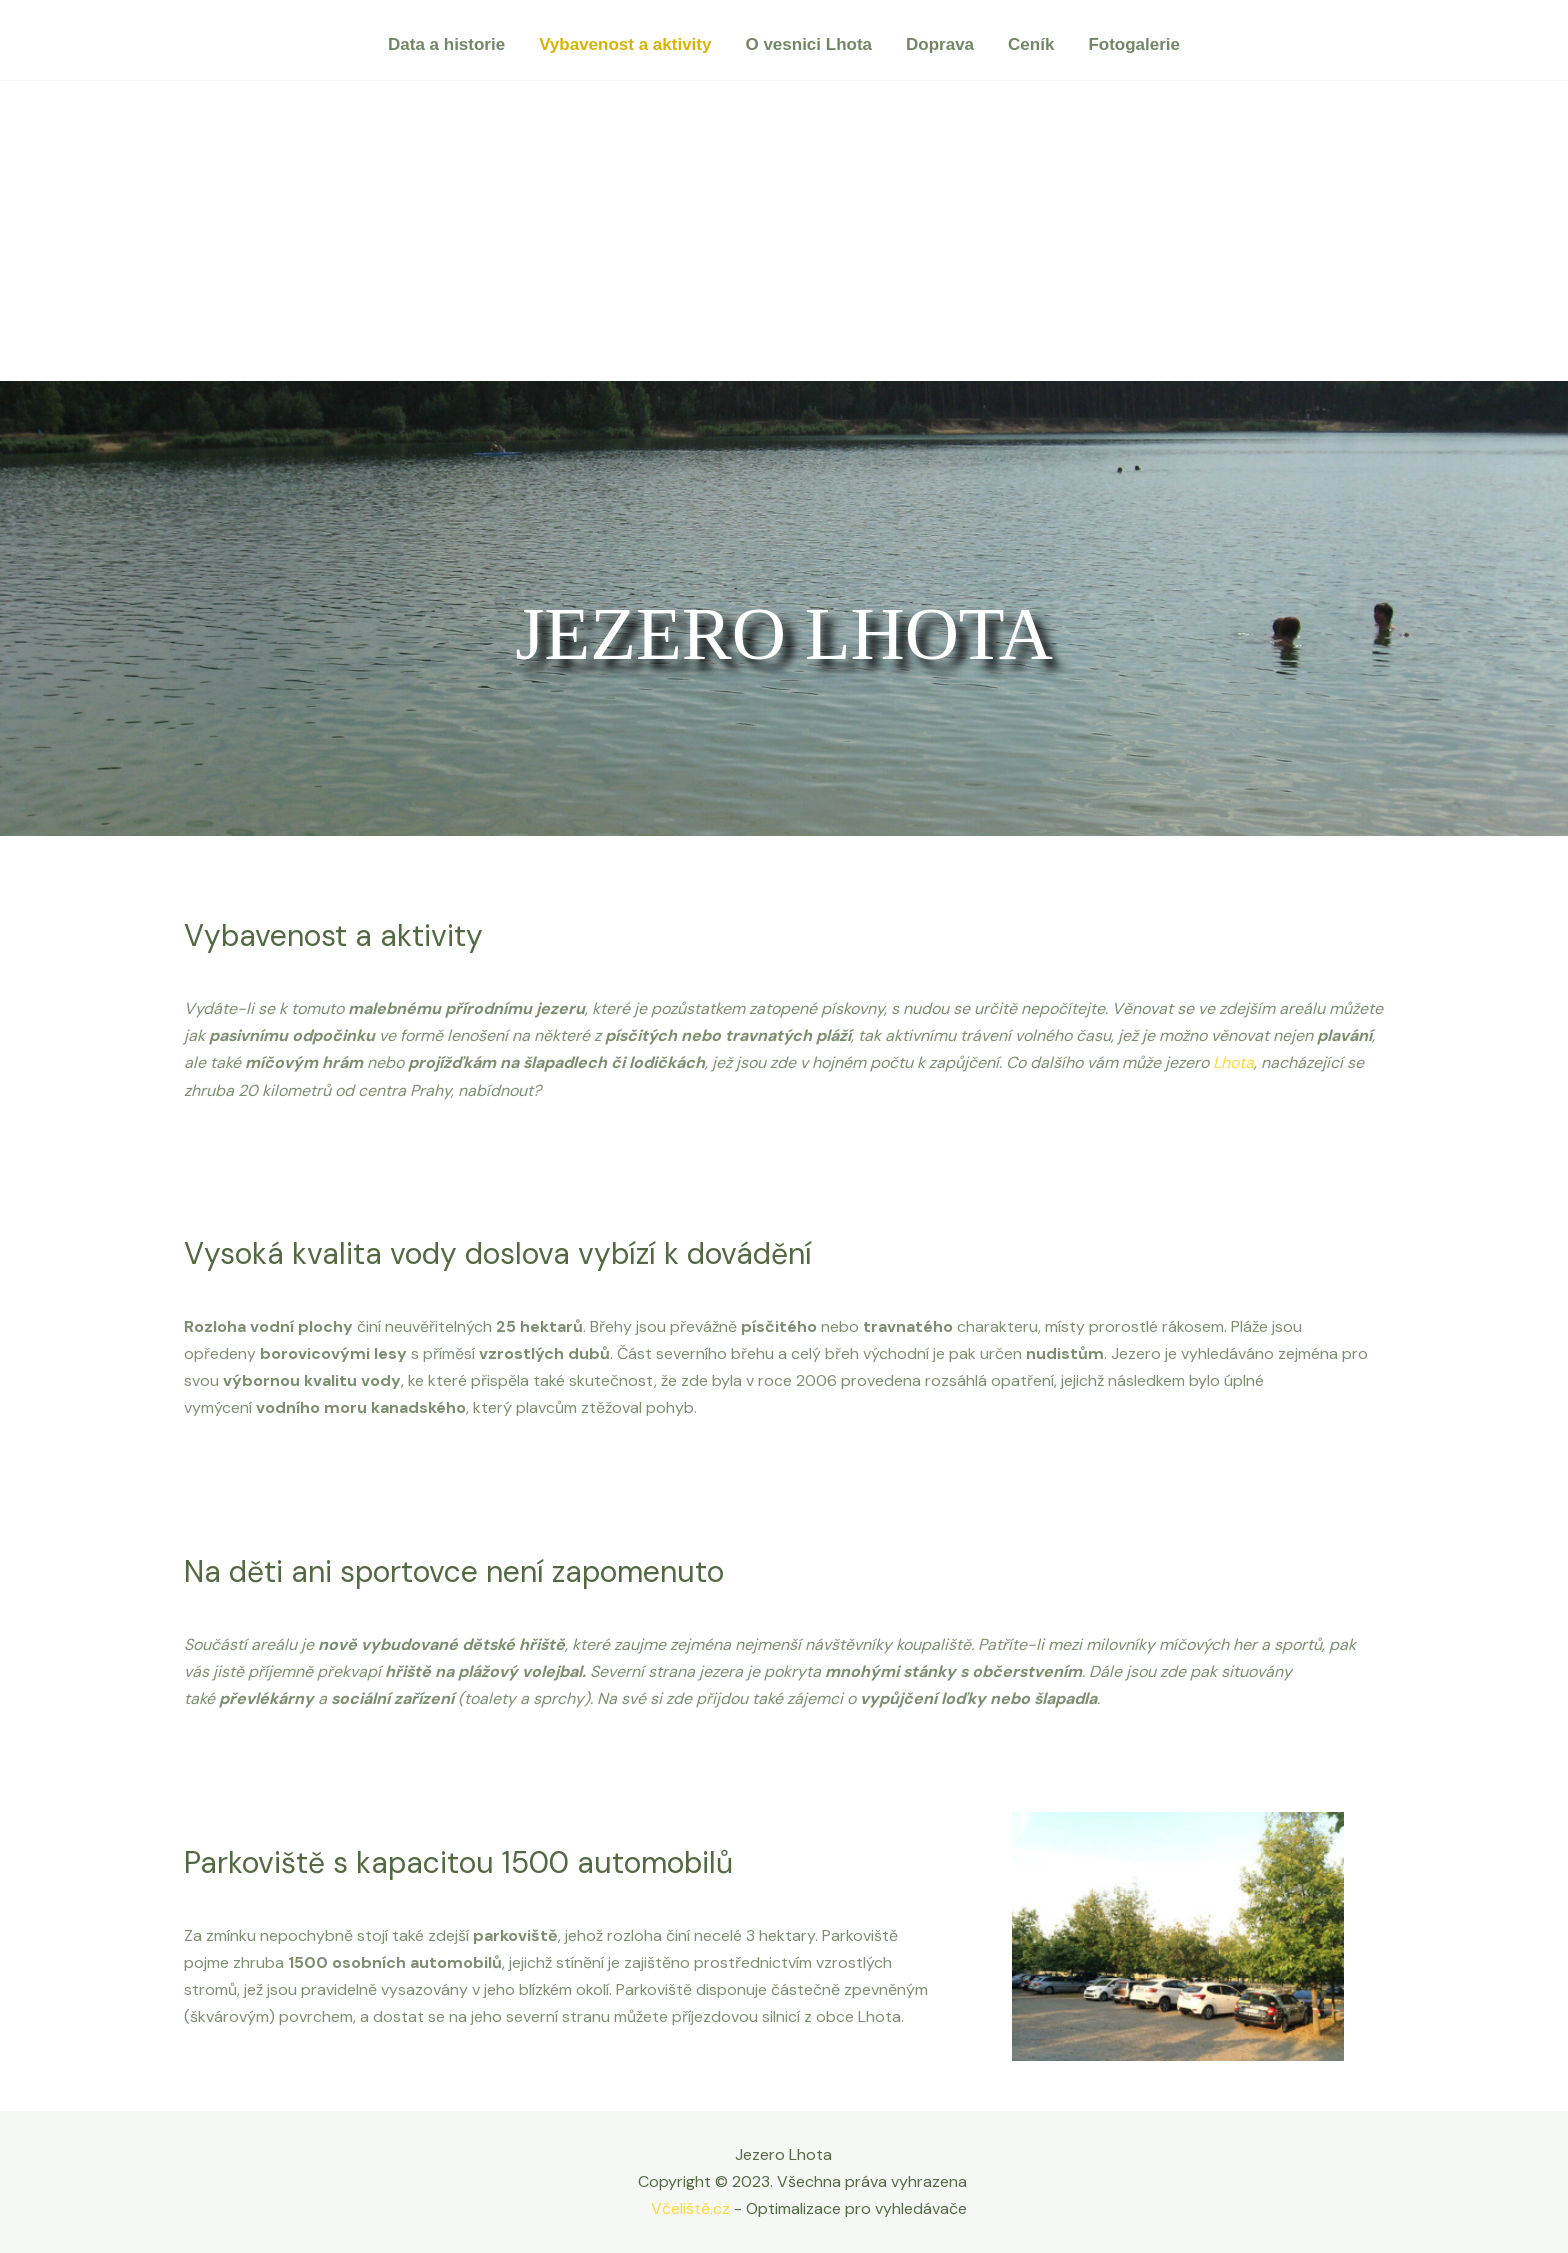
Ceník (1031, 44)
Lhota (1233, 1062)
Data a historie (446, 44)
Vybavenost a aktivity (625, 44)
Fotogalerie (1134, 44)
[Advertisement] (784, 231)
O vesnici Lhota (808, 44)
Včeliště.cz (690, 2208)
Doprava (940, 44)
